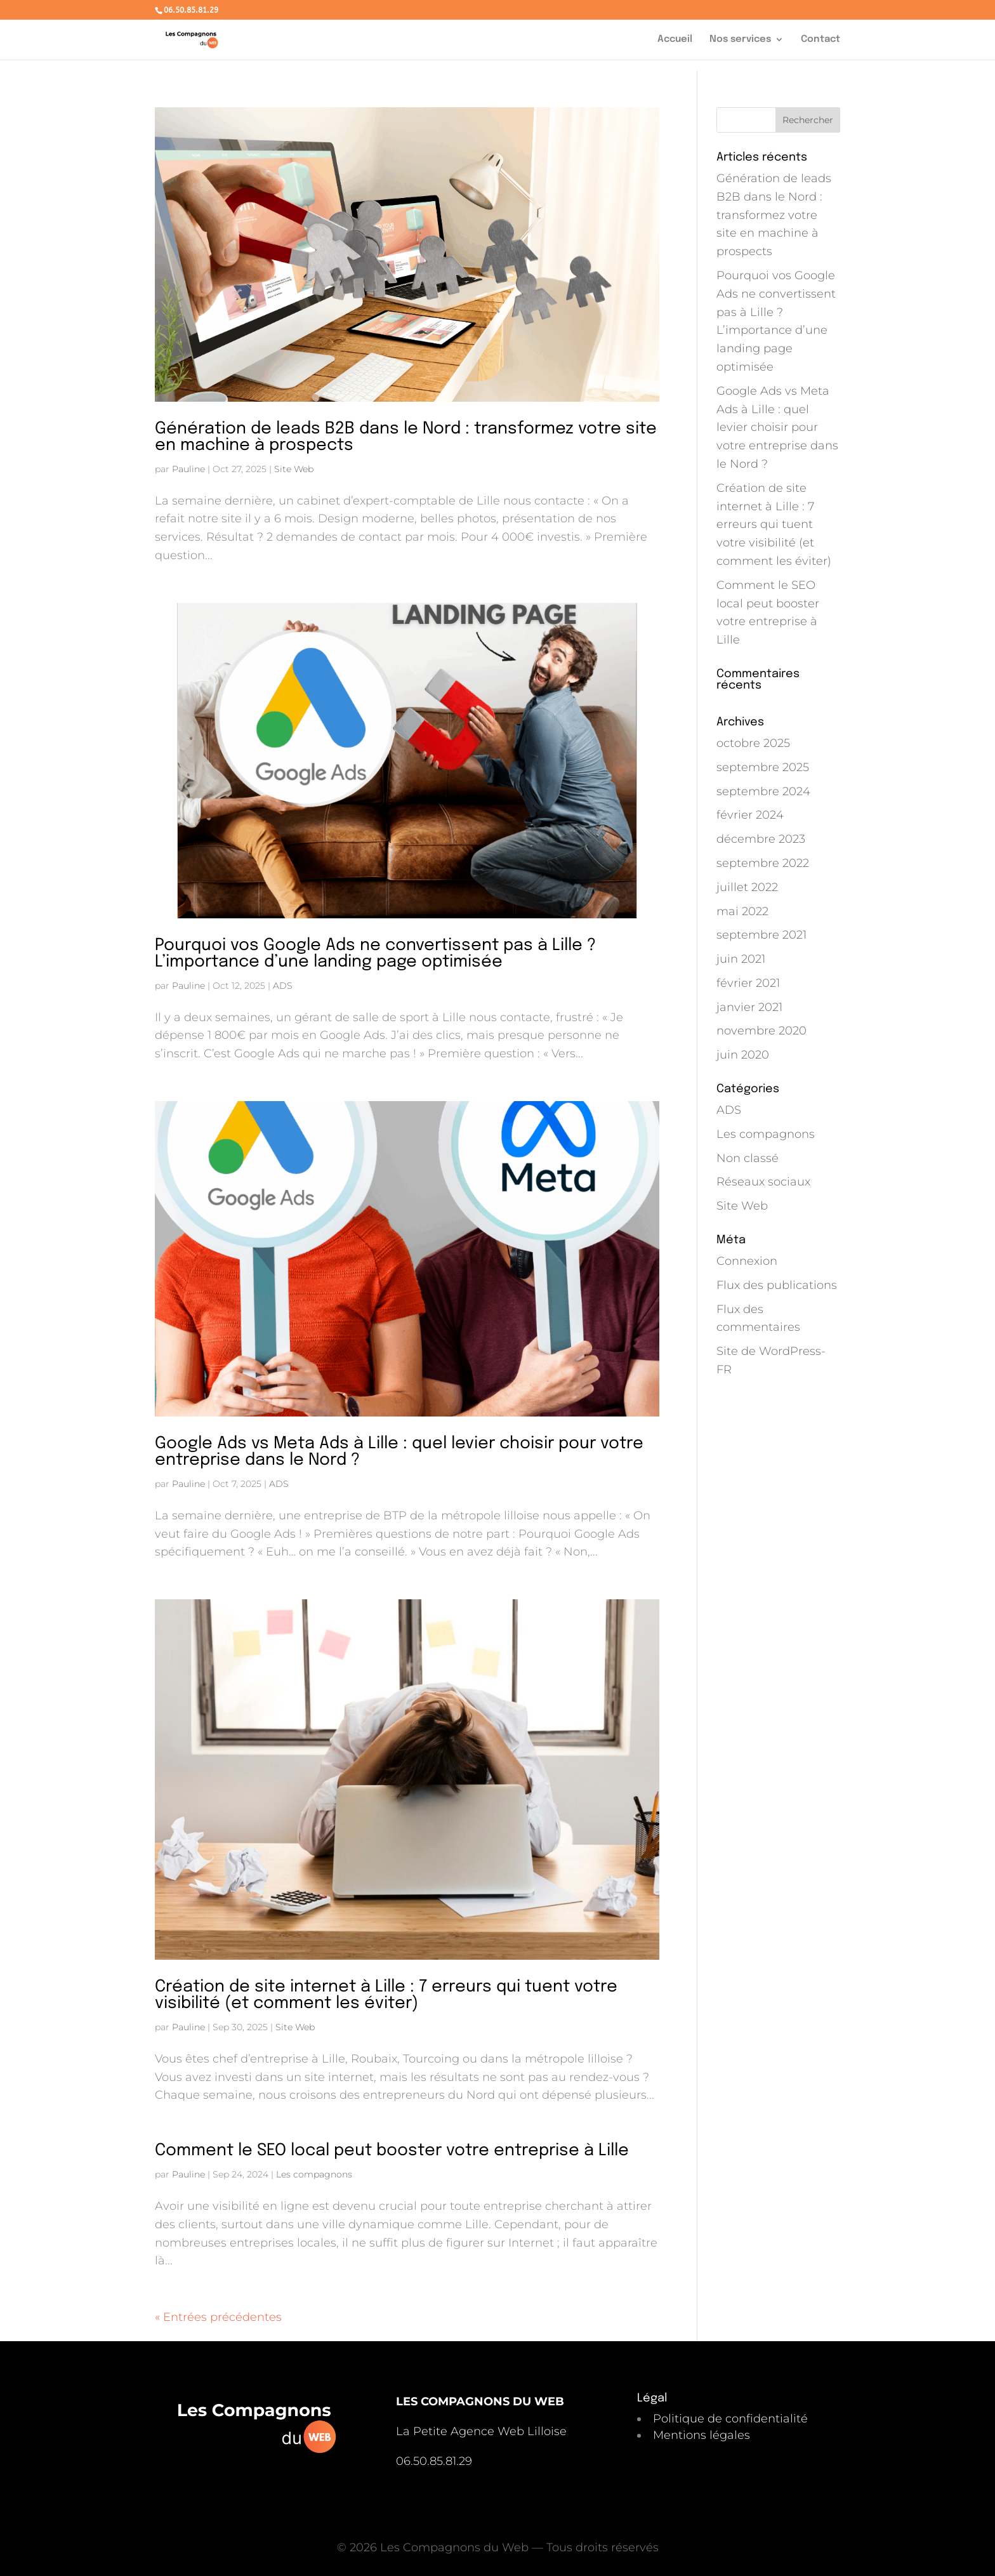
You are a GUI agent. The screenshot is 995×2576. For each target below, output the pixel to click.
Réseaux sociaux (763, 1182)
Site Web (293, 469)
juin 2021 (740, 959)
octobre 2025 (753, 743)
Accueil (674, 39)
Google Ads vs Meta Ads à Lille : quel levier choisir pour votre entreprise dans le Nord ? (399, 1452)
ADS (283, 985)
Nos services (740, 39)
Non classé (747, 1158)
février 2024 (750, 815)
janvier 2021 (749, 1007)
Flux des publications (776, 1285)
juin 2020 (742, 1055)
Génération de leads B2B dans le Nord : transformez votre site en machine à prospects (406, 437)
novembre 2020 (761, 1031)
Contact (820, 39)
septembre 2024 (763, 791)
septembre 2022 (762, 863)
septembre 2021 (761, 935)
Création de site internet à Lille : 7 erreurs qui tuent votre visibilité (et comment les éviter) (386, 1995)
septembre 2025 (762, 767)
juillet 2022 (747, 887)
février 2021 (748, 983)
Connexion (746, 1261)
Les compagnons (314, 2174)
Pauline (188, 469)
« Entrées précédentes (218, 2317)
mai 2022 (742, 911)
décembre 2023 (760, 839)
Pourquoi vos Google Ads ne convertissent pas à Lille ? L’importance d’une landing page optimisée (375, 953)
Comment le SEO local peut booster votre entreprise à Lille (392, 2150)
